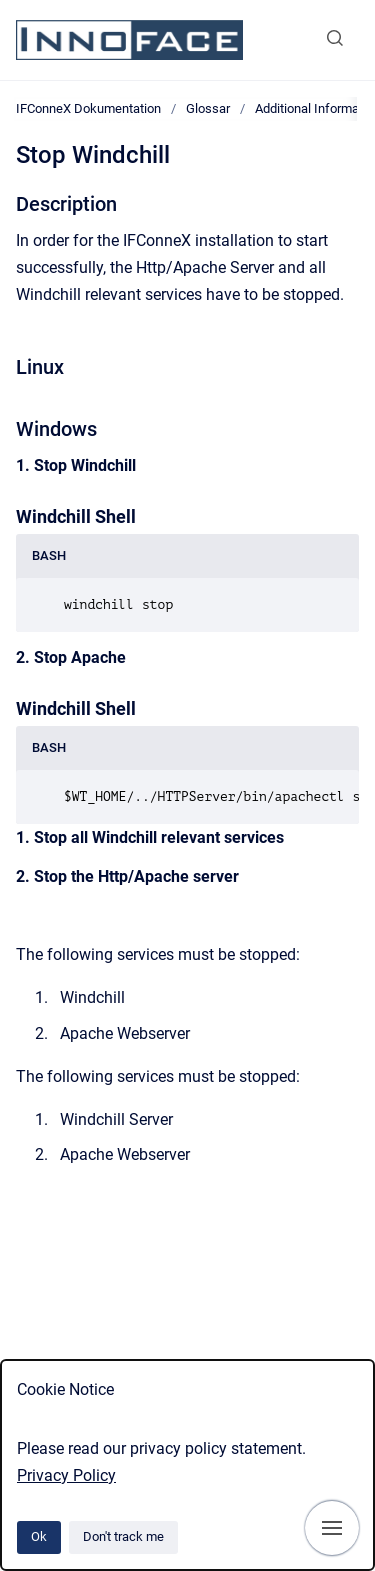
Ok (39, 1536)
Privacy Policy (66, 1475)
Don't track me (123, 1536)
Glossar (208, 108)
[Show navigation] (332, 1528)
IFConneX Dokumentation (88, 108)
